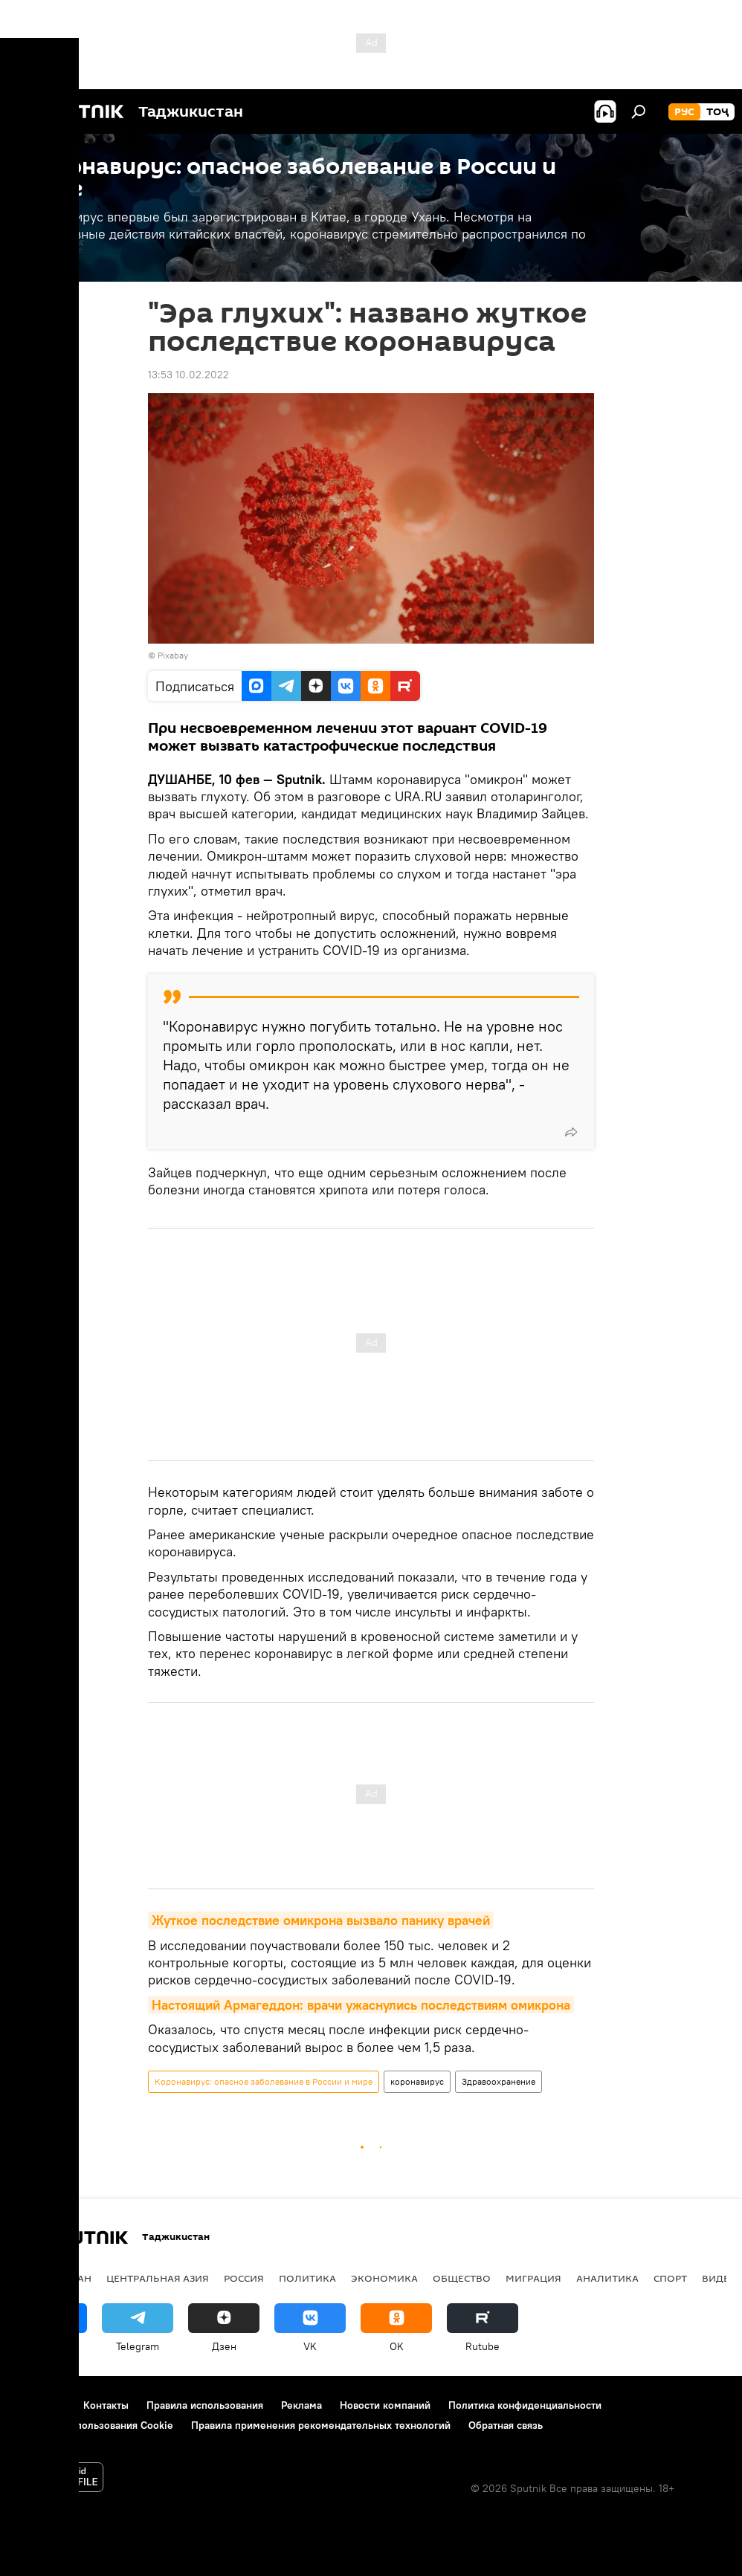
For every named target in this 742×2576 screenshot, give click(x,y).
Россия (244, 2278)
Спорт (670, 2278)
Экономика (384, 2278)
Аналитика (607, 2278)
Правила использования (204, 2405)
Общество (462, 2278)
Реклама (301, 2405)
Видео (720, 2278)
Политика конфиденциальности (524, 2405)
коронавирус (417, 2081)
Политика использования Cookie (94, 2425)
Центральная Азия (157, 2278)
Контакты (106, 2405)
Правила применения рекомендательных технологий (321, 2425)
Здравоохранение (498, 2081)
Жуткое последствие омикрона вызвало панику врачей (321, 1920)
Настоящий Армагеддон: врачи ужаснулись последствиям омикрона (361, 2004)
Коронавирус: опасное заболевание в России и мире (263, 2081)
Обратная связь (505, 2425)
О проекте (40, 2405)
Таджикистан (53, 2278)
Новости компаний (385, 2405)
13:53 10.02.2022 (188, 374)
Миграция (533, 2278)
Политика (307, 2278)
